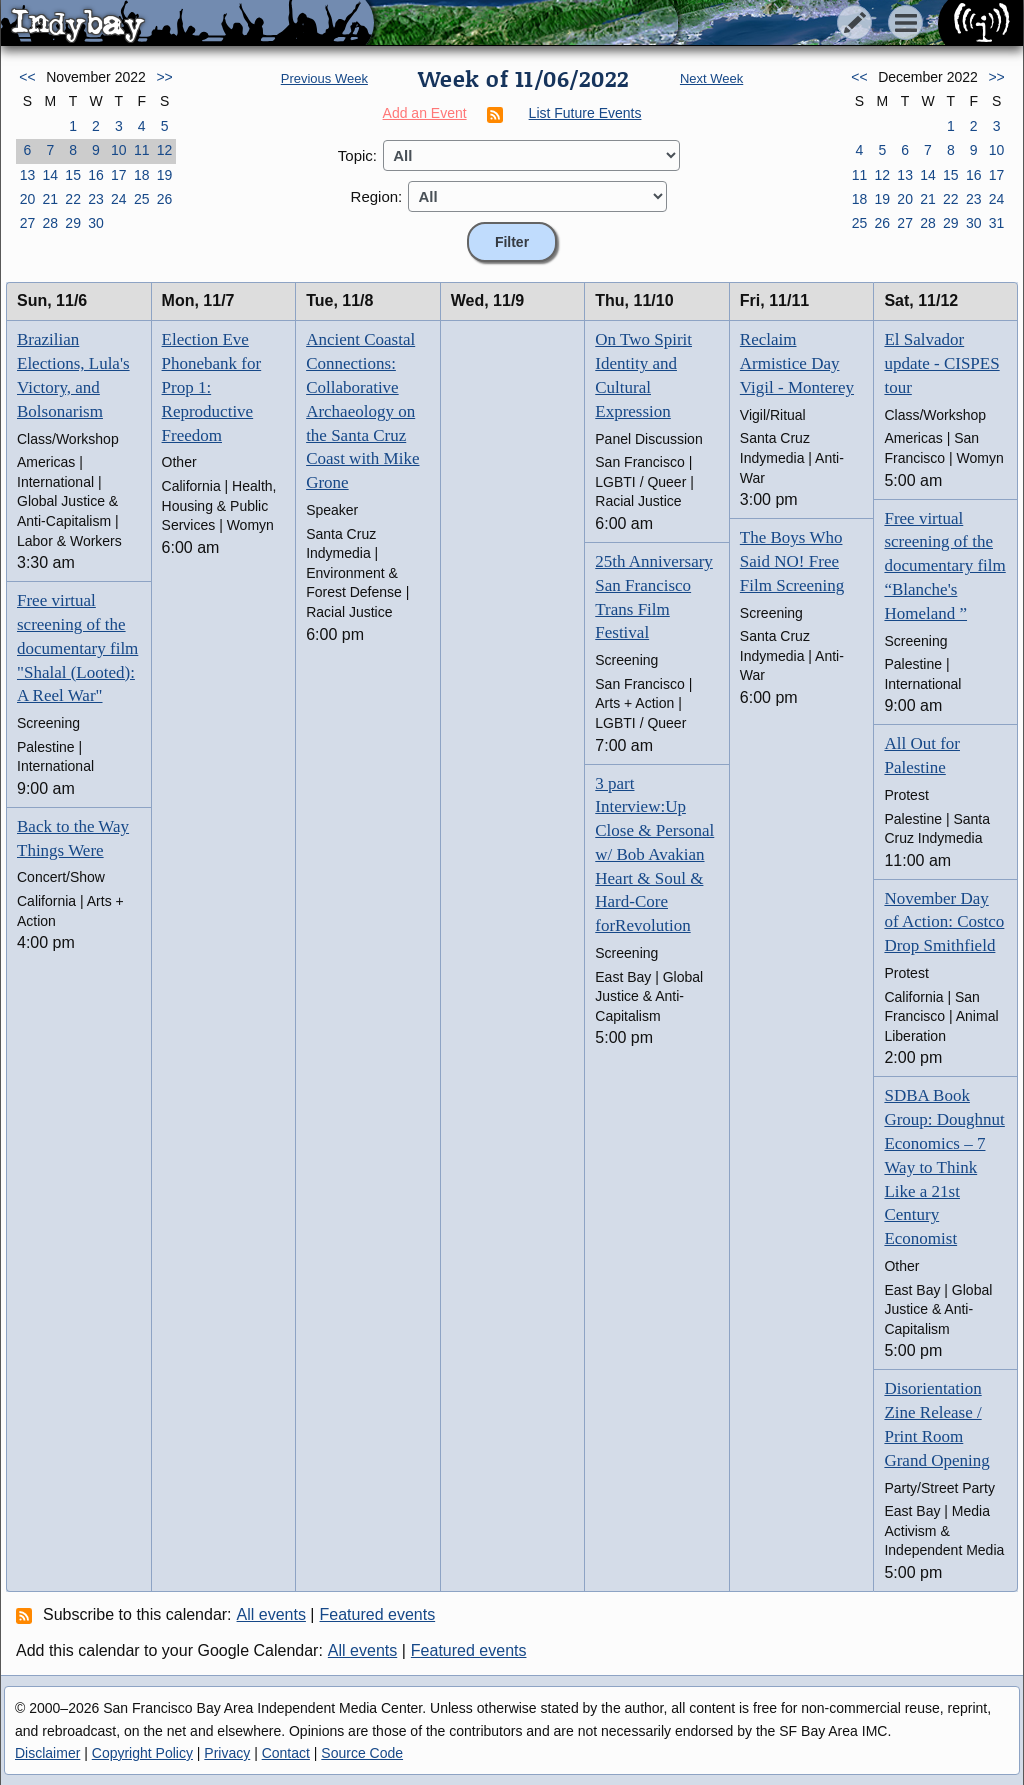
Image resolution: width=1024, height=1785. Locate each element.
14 (50, 175)
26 (165, 199)
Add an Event (425, 113)
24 (119, 199)
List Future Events (585, 113)
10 (119, 150)
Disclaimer (47, 1753)
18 (142, 175)
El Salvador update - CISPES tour (941, 363)
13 (28, 175)
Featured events (378, 1614)
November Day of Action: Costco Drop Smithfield (944, 922)
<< (27, 77)
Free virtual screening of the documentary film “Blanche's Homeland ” (944, 566)
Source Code (362, 1753)
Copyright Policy (142, 1753)
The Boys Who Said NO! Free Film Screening (792, 561)
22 (73, 199)
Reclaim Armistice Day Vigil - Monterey (797, 363)
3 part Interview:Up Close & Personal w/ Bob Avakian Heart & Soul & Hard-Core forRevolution (654, 855)
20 (28, 199)
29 (73, 223)
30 (96, 223)
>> (164, 77)
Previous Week (324, 78)
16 (96, 175)
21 (50, 199)
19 (165, 175)
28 (50, 223)
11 (142, 150)
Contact (286, 1753)
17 (119, 175)
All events (271, 1614)
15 (73, 175)
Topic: (357, 155)
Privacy (227, 1753)
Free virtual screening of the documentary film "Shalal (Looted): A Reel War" (77, 648)
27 (28, 223)
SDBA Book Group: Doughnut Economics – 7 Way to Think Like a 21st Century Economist (944, 1167)
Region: (377, 196)
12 (165, 150)
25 (142, 199)
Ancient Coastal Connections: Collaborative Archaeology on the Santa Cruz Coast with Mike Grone (362, 411)
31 (997, 223)
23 (96, 199)
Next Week (711, 78)
